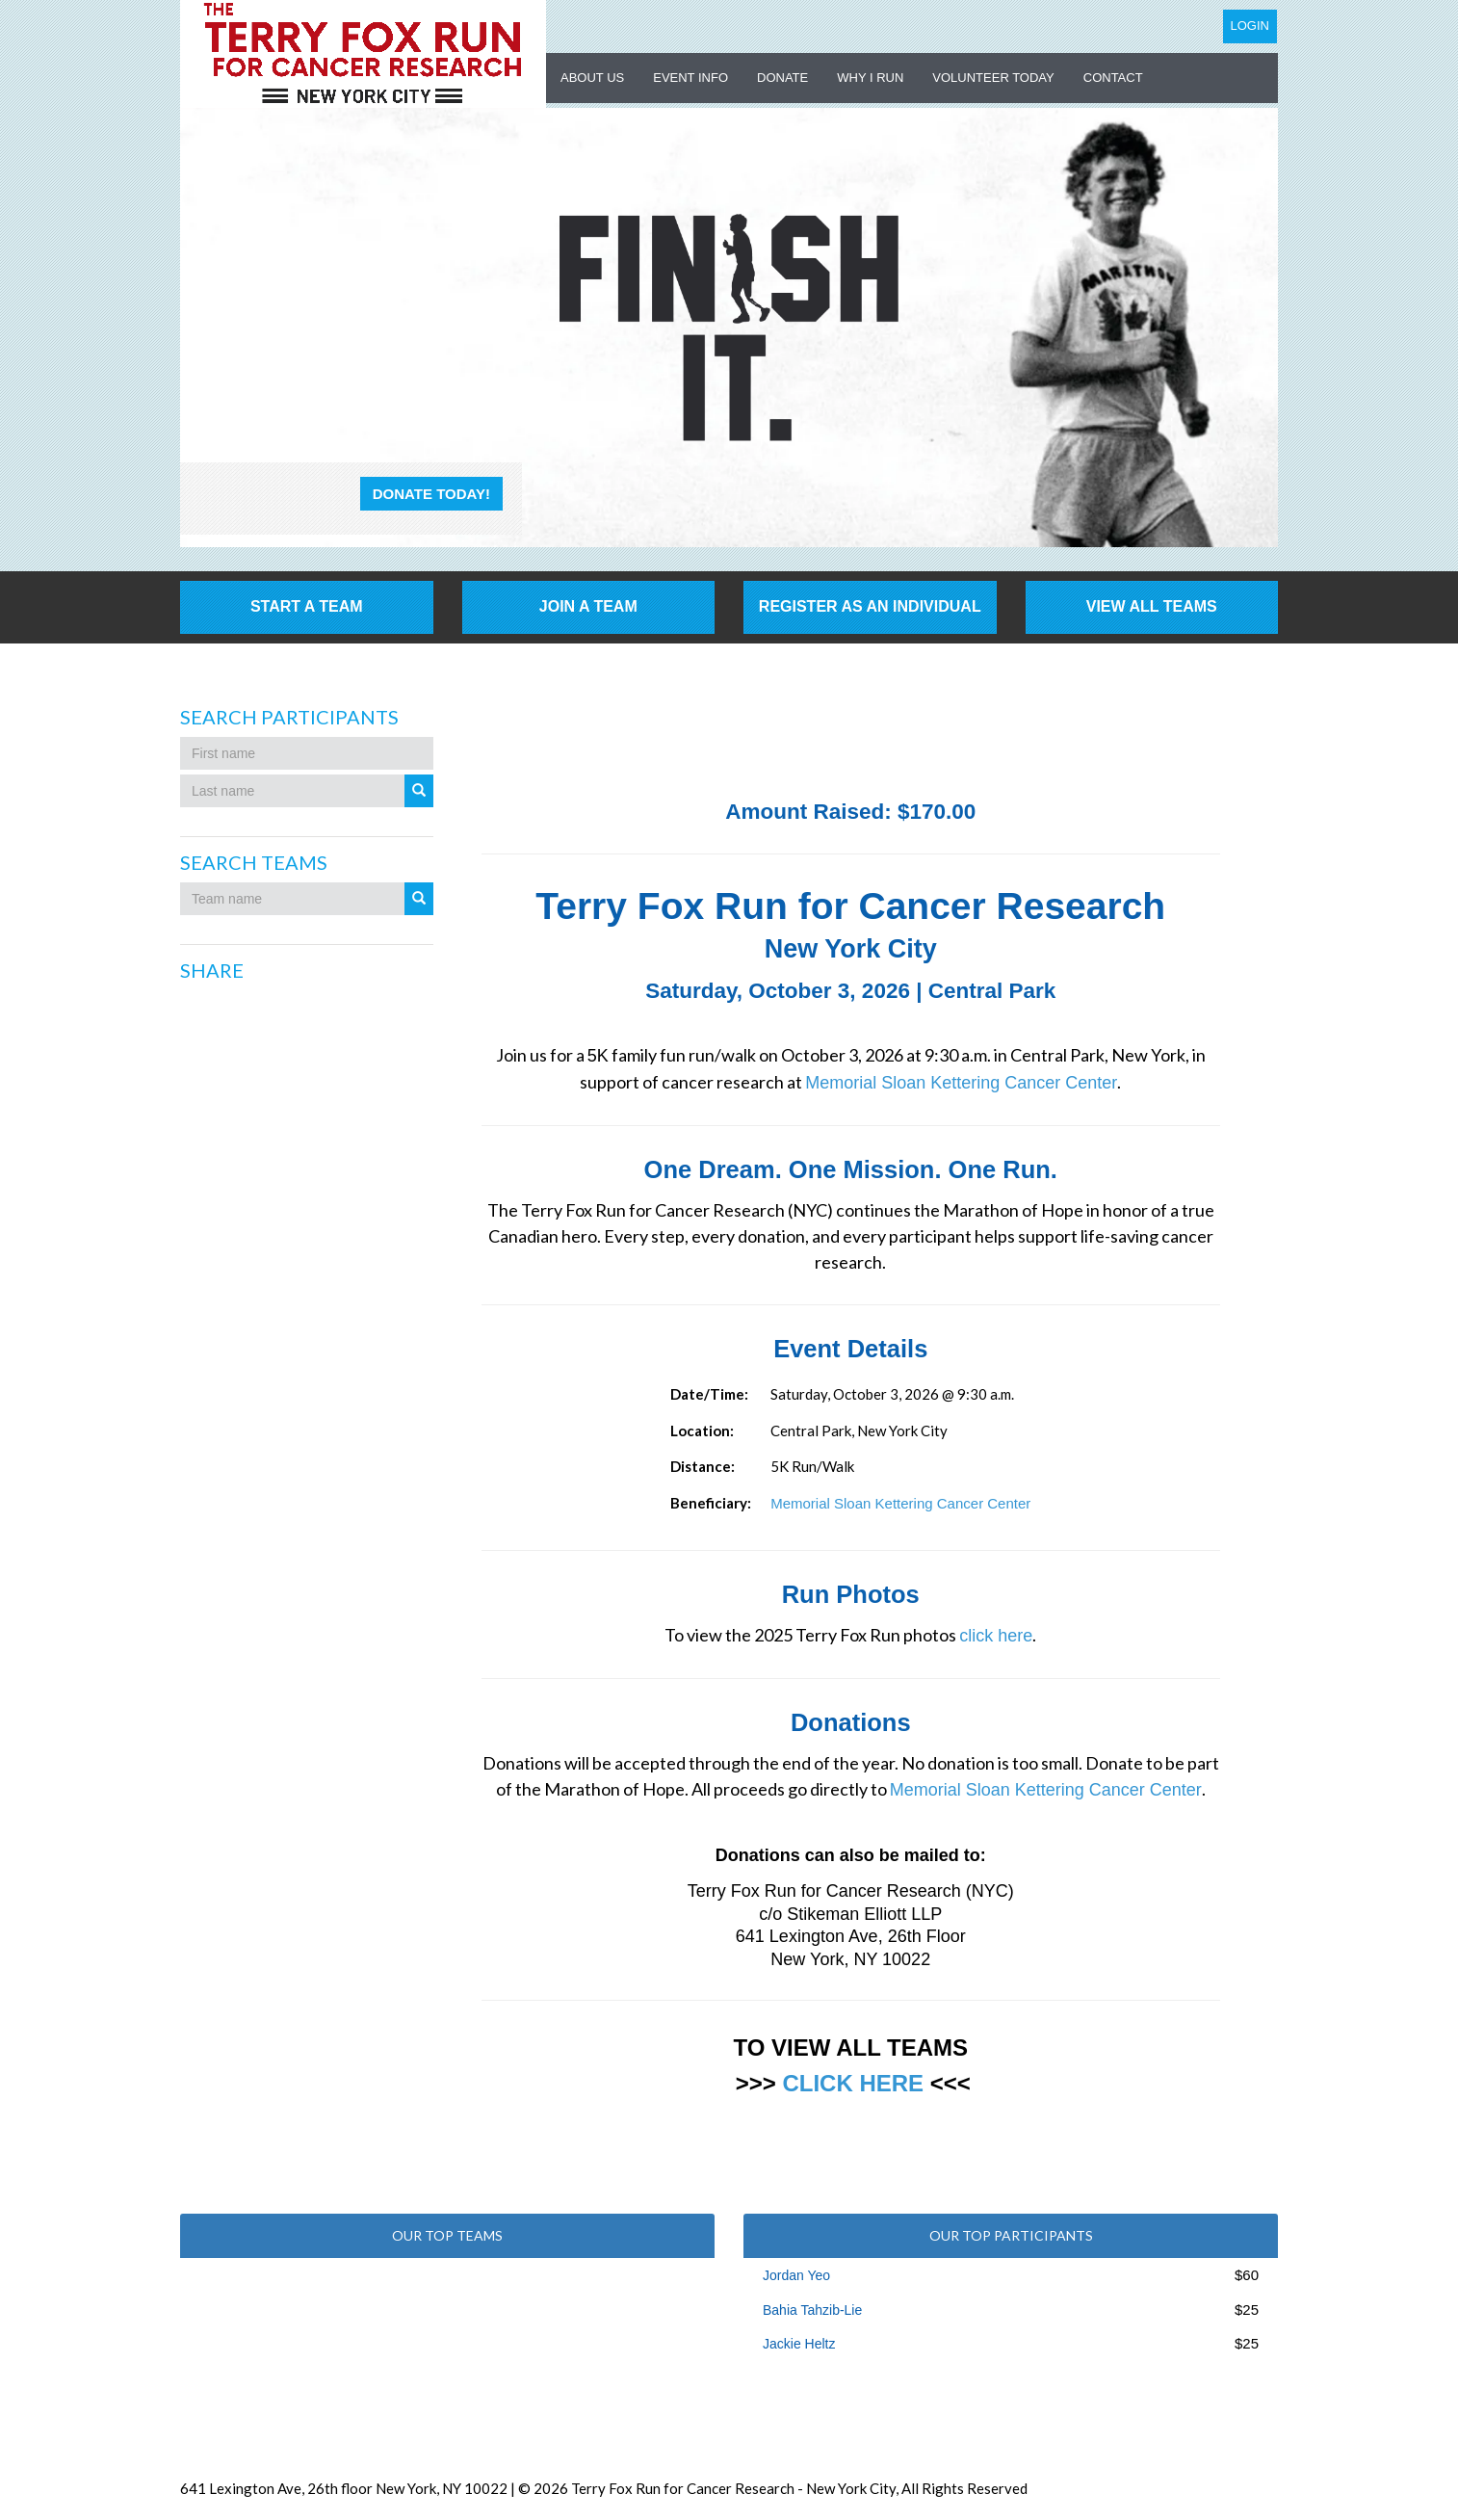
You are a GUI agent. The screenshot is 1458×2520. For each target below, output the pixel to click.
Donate (782, 77)
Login (1250, 25)
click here (995, 1635)
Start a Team (306, 606)
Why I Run (870, 77)
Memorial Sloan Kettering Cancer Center (961, 1082)
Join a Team (588, 606)
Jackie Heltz (799, 2343)
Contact (1113, 77)
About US (592, 77)
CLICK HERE (853, 2083)
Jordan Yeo (796, 2275)
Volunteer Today (993, 77)
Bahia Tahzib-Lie (812, 2310)
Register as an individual (870, 606)
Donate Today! (431, 494)
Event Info (690, 77)
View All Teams (1151, 606)
